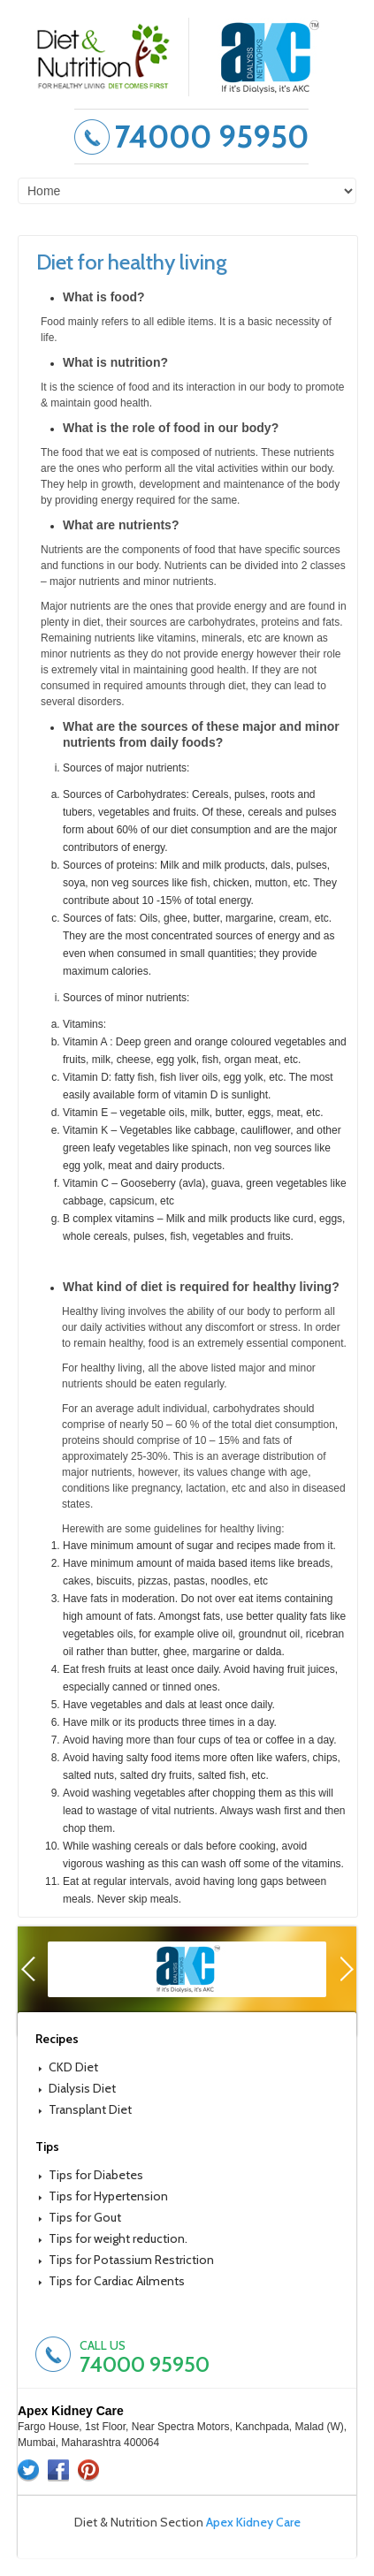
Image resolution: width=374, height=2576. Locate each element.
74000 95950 (211, 136)
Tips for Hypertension (108, 2196)
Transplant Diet (90, 2109)
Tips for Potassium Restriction (131, 2260)
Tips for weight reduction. (118, 2238)
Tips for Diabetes (96, 2175)
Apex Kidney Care (253, 2522)
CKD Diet (73, 2067)
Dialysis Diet (82, 2088)
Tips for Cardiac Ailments (117, 2281)
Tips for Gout (85, 2217)
